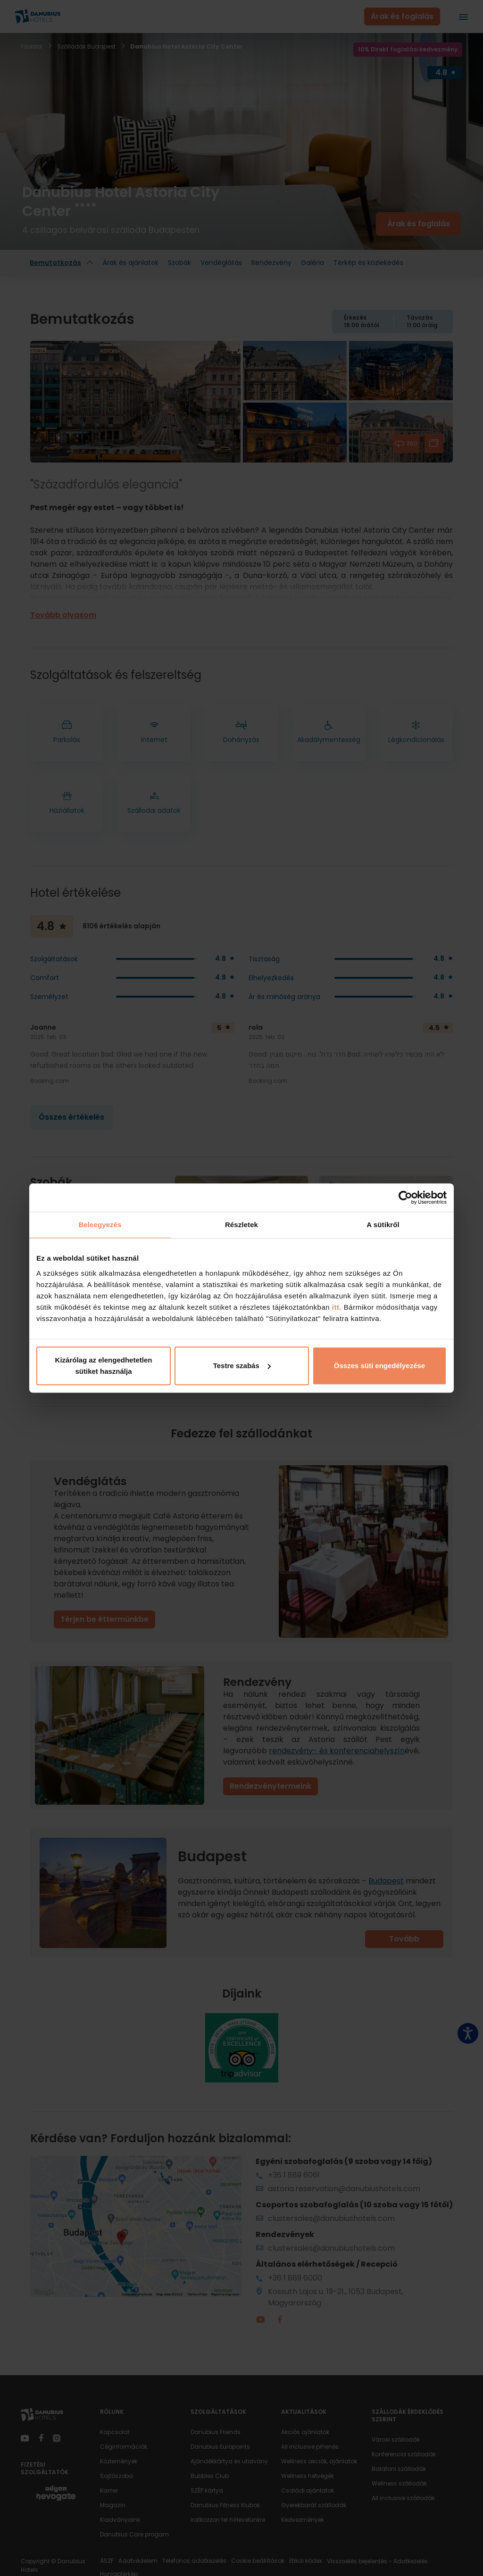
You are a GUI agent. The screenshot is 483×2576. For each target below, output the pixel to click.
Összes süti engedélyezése (379, 1366)
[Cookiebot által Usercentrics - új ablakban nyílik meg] (405, 1197)
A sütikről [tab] (383, 1225)
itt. (335, 1307)
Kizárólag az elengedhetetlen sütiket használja (103, 1365)
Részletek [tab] (241, 1225)
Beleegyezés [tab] (99, 1225)
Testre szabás (242, 1366)
